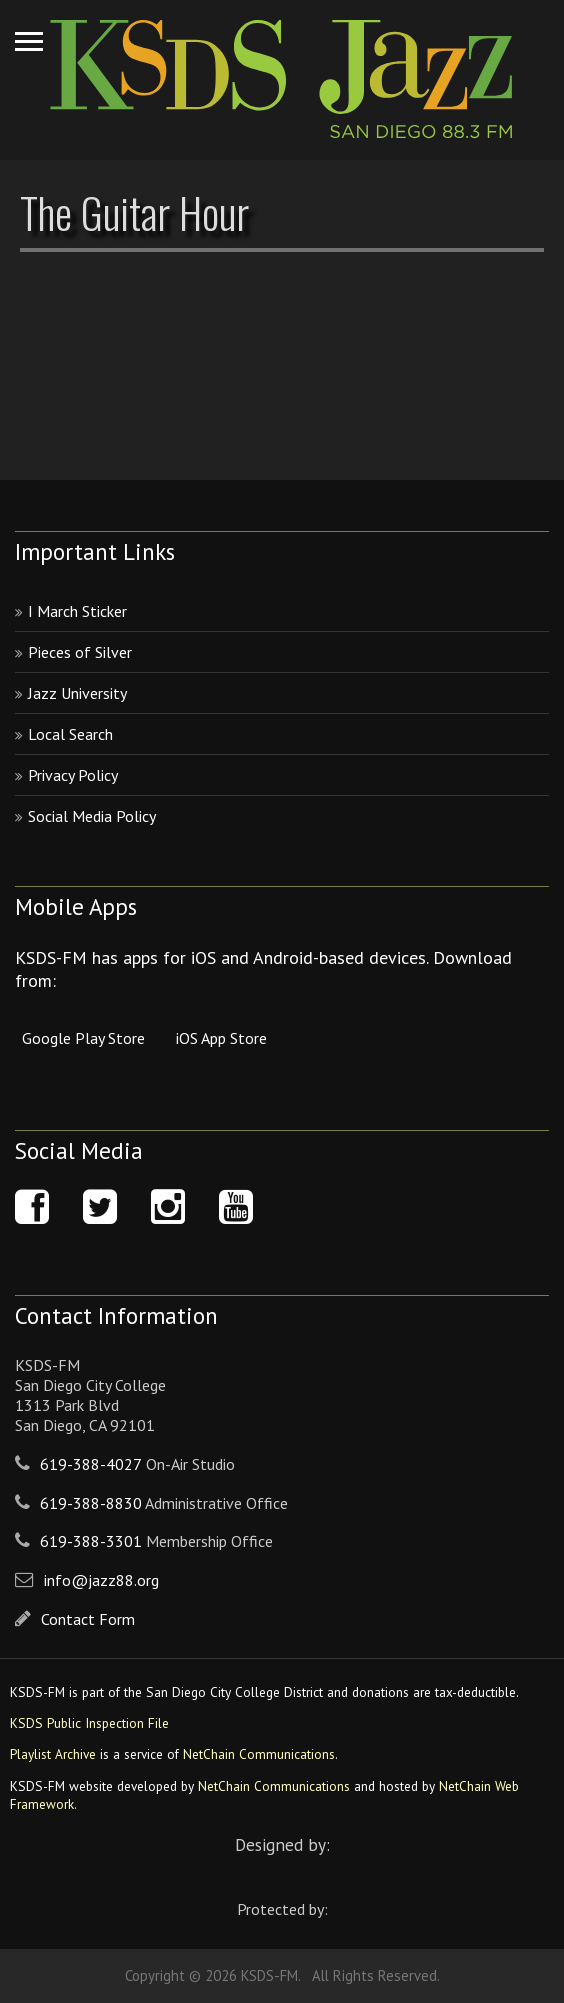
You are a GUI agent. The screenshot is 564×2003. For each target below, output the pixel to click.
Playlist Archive (53, 1754)
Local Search (70, 734)
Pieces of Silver (80, 652)
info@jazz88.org (101, 1580)
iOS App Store (221, 1038)
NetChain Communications (259, 1754)
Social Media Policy (92, 816)
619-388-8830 (91, 1503)
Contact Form (88, 1619)
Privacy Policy (73, 775)
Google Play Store (83, 1038)
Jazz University (77, 693)
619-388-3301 (91, 1541)
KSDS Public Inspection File (89, 1723)
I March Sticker (77, 611)
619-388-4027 (91, 1464)
